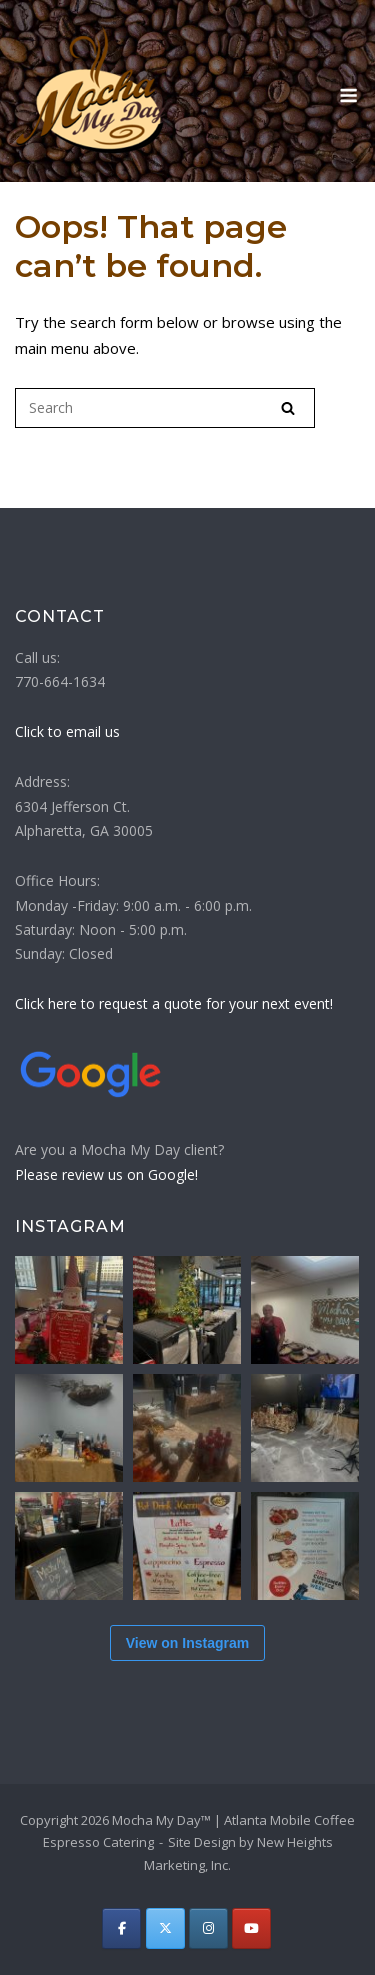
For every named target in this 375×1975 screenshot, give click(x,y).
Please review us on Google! (106, 1174)
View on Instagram (187, 1643)
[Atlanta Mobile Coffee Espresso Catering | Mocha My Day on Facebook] (121, 1928)
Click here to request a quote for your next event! (174, 1003)
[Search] (288, 408)
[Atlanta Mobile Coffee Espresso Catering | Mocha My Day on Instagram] (208, 1928)
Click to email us (67, 731)
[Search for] (165, 408)
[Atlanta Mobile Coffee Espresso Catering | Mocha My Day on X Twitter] (165, 1928)
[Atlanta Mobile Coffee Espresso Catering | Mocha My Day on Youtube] (251, 1928)
